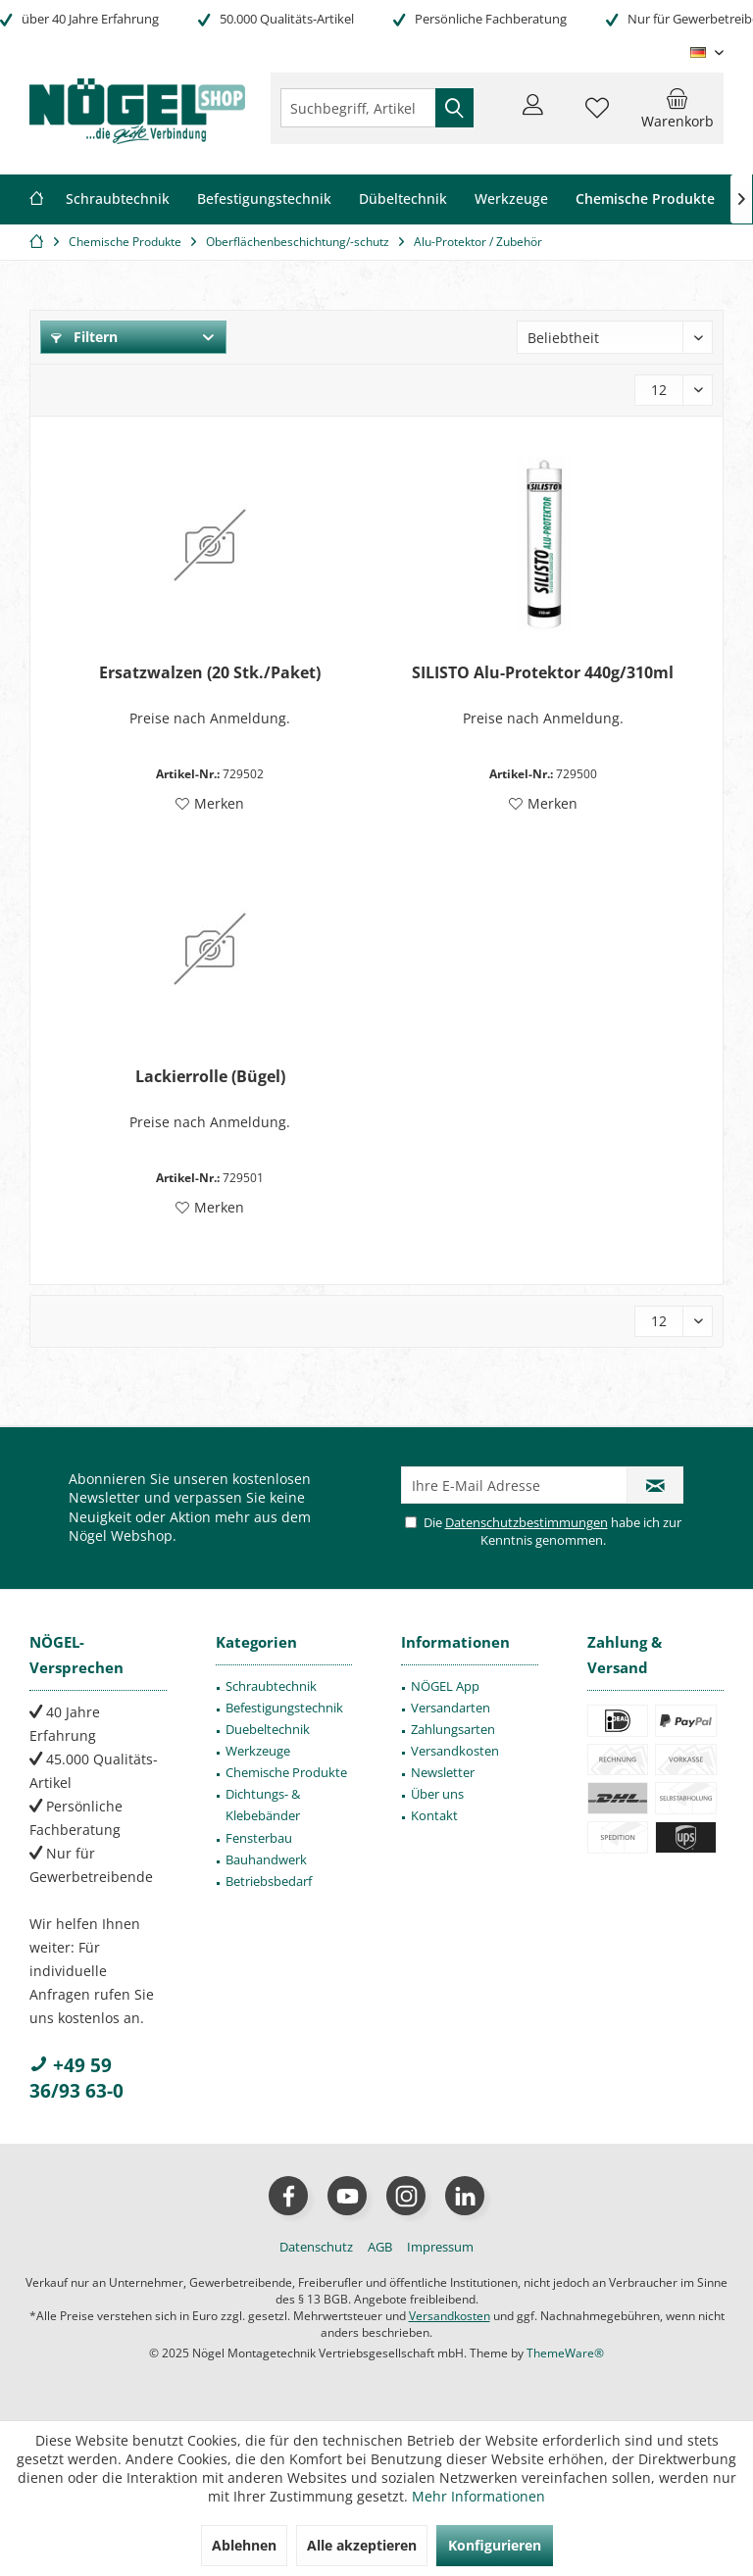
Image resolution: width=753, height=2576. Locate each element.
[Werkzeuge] (511, 199)
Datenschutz (316, 2246)
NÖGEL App (445, 1686)
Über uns (437, 1794)
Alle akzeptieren (362, 2545)
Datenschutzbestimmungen (526, 1522)
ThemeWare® (565, 2353)
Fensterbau (259, 1838)
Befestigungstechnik (284, 1707)
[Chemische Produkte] (645, 199)
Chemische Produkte (286, 1772)
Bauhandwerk (266, 1859)
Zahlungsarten (453, 1729)
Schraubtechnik (271, 1686)
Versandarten (450, 1707)
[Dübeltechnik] (403, 199)
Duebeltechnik (268, 1729)
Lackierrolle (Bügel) (210, 1076)
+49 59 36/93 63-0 (76, 2078)
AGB (380, 2246)
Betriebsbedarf (269, 1881)
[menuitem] (677, 107)
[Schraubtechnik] (117, 199)
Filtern (84, 336)
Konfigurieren (494, 2545)
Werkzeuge (258, 1750)
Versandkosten (455, 1750)
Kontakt (434, 1815)
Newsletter (443, 1772)
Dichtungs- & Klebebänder (263, 1804)
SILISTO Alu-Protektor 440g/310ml (543, 673)
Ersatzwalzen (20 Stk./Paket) (210, 673)
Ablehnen (244, 2545)
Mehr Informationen (478, 2496)
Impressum (440, 2246)
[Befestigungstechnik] (264, 199)
